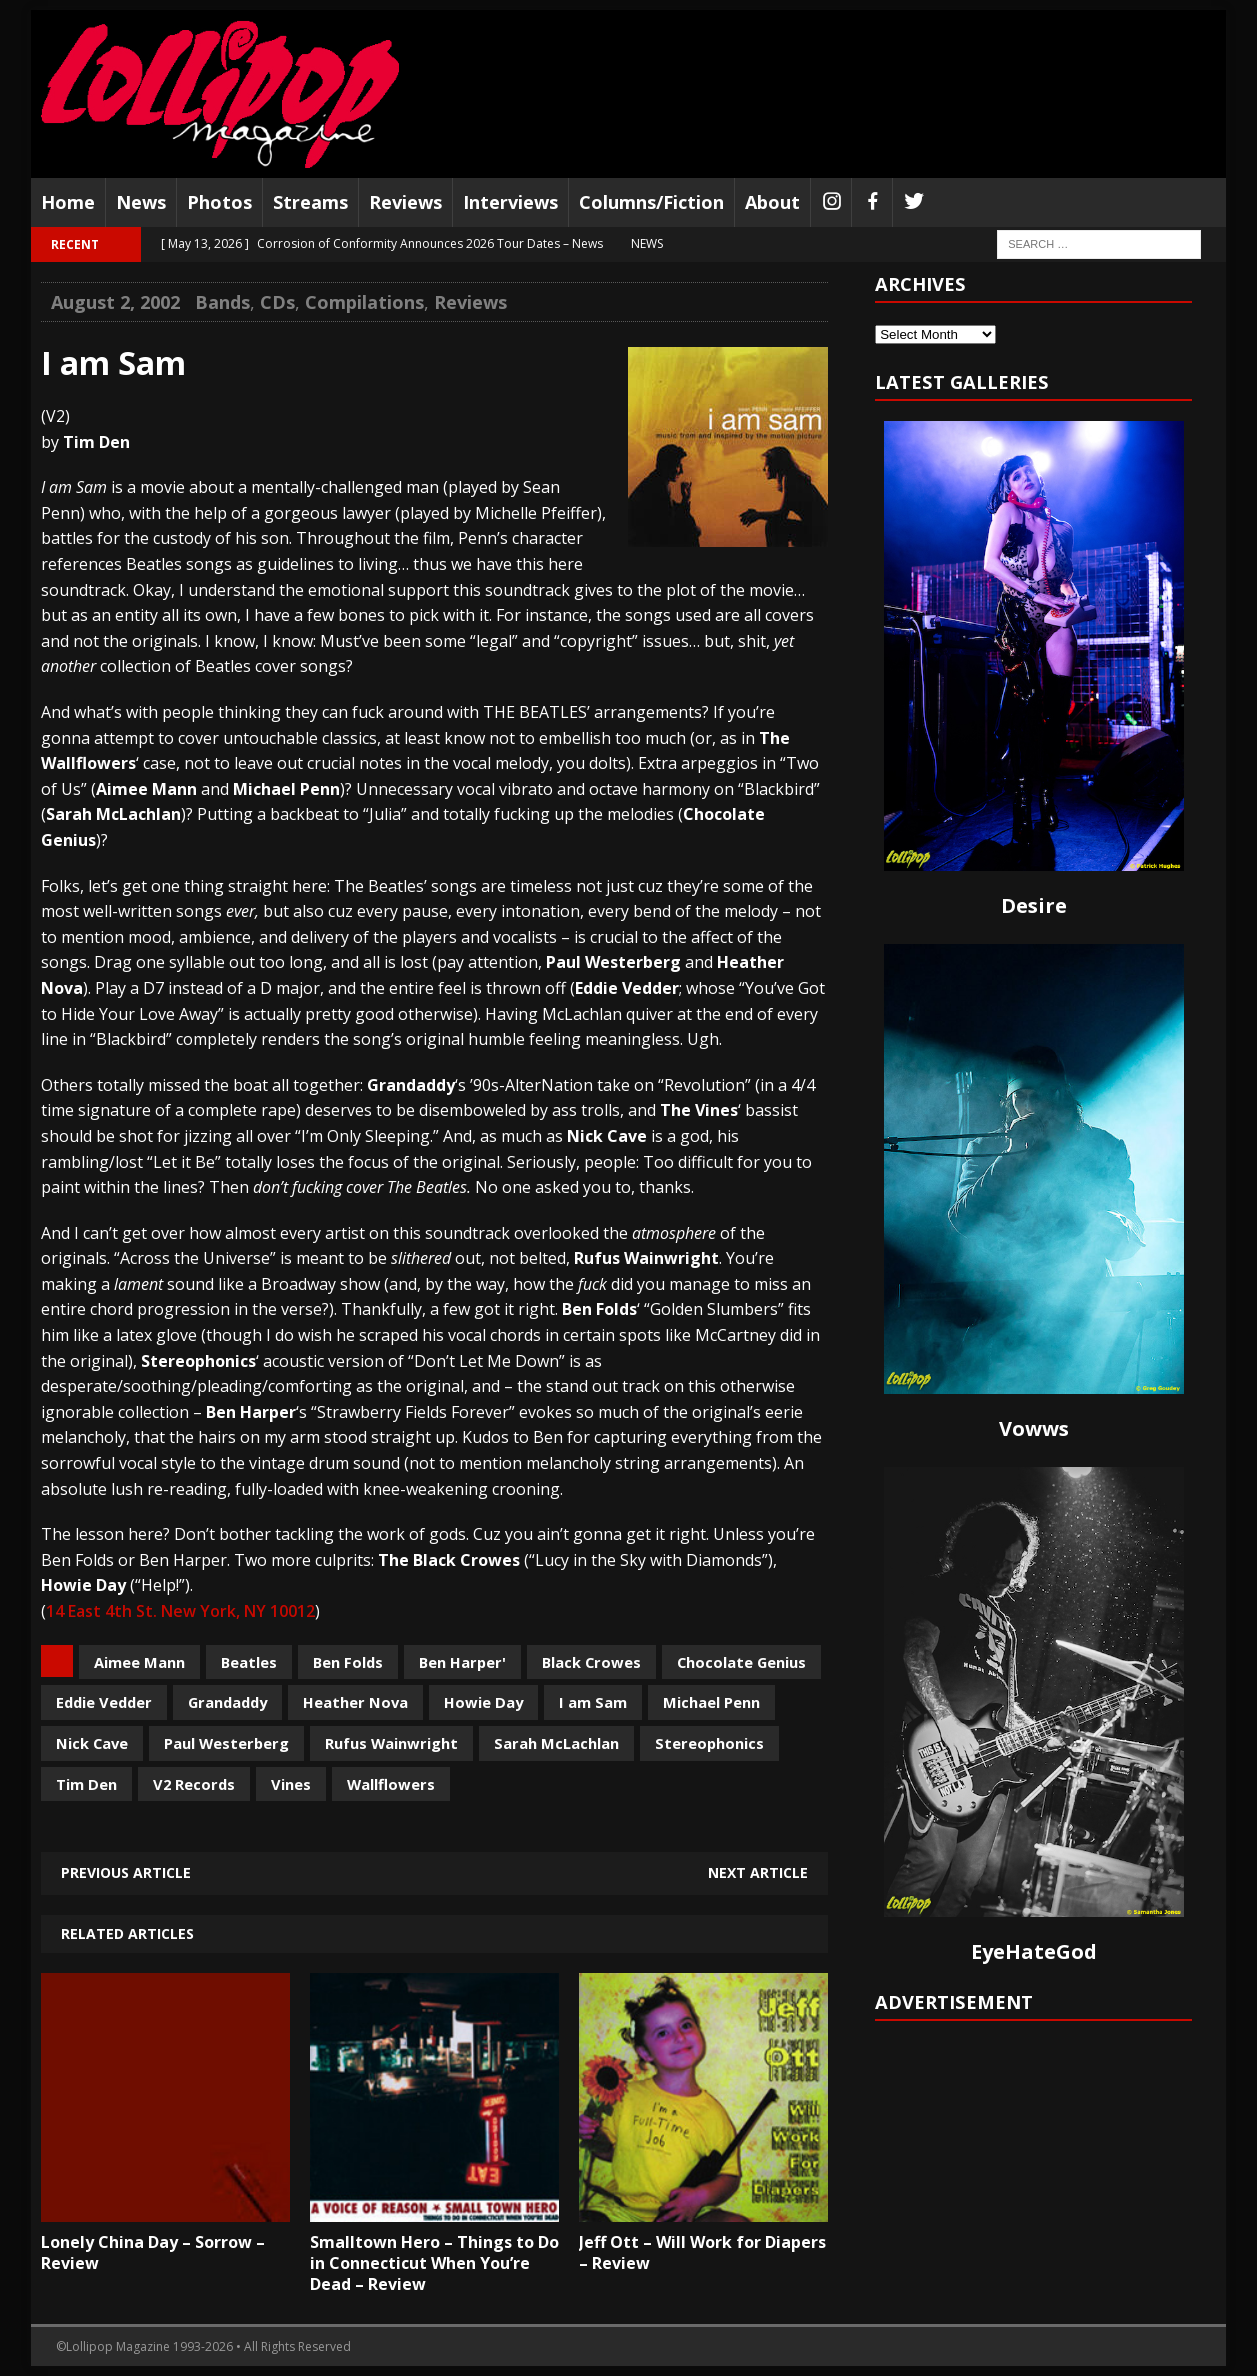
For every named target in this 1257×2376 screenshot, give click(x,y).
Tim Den (86, 1784)
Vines (291, 1784)
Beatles (249, 1662)
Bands (222, 302)
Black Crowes (591, 1662)
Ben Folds (348, 1662)
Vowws (1034, 1428)
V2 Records (194, 1784)
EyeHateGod (1034, 1951)
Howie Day (483, 1702)
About (772, 202)
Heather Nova (355, 1702)
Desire (1034, 905)
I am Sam (593, 1702)
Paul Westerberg (226, 1743)
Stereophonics (709, 1743)
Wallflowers (391, 1784)
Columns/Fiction (651, 202)
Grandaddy (227, 1702)
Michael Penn (711, 1702)
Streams (310, 202)
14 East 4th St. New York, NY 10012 (180, 1611)
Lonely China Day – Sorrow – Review (153, 2252)
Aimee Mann (139, 1662)
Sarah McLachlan (556, 1743)
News (141, 202)
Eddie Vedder (104, 1702)
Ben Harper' (462, 1662)
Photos (219, 202)
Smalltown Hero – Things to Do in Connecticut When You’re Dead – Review (434, 2263)
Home (68, 202)
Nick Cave (92, 1743)
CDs (277, 302)
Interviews (510, 202)
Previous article (126, 1872)
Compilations (364, 302)
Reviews (405, 202)
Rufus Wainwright (391, 1743)
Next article (758, 1872)
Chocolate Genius (741, 1662)
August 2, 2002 (115, 302)
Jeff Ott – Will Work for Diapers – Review (702, 2252)
